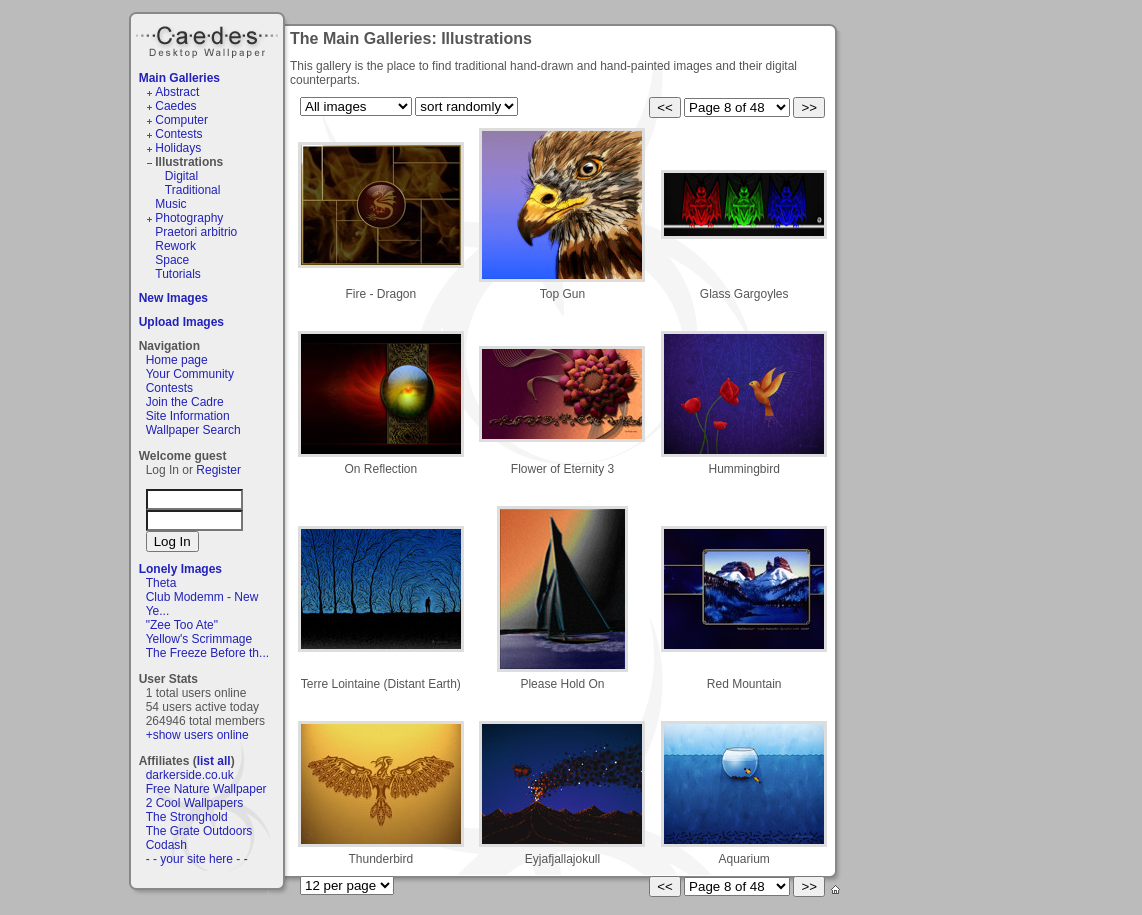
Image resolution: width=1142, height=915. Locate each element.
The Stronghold (187, 817)
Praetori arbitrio (196, 232)
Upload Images (181, 322)
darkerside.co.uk (190, 775)
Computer (181, 120)
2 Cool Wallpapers (195, 803)
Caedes (209, 39)
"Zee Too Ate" (182, 625)
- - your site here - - (197, 859)
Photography (189, 218)
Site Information (188, 416)
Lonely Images (180, 569)
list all (214, 761)
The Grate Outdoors (199, 831)
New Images (173, 298)
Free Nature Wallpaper (206, 789)
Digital (181, 176)
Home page (177, 360)
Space (172, 260)
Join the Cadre (185, 402)
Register (218, 470)
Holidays (178, 148)
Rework (175, 246)
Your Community (190, 374)
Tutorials (178, 274)
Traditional (193, 190)
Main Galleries (179, 78)
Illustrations (189, 162)
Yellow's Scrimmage (199, 639)
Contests (178, 134)
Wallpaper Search (193, 430)
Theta (161, 583)
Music (170, 204)
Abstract (177, 92)
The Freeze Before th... (207, 653)
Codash (166, 845)
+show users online (197, 735)
